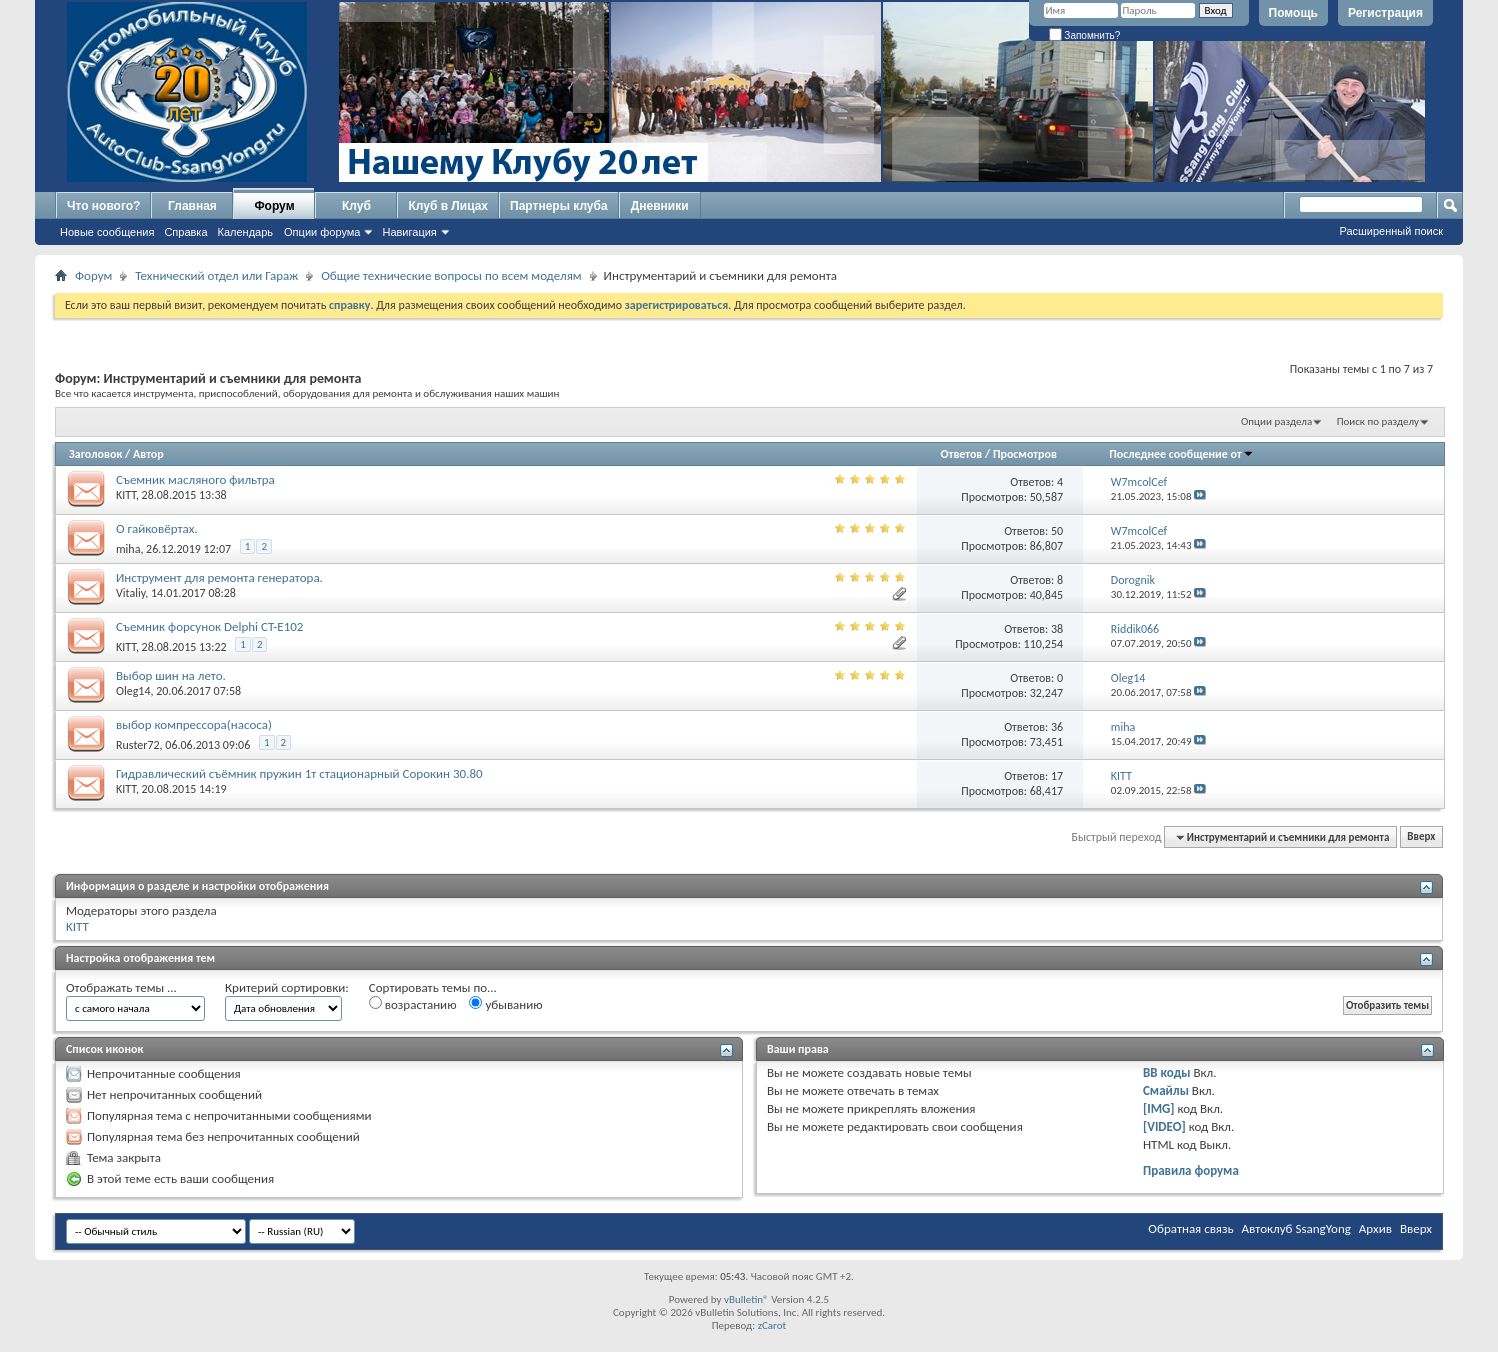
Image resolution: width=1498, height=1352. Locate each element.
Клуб (356, 206)
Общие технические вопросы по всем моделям (451, 275)
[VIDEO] (1164, 1126)
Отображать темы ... (121, 987)
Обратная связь (1190, 1228)
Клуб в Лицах (448, 206)
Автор (148, 454)
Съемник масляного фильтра (195, 479)
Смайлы (1166, 1090)
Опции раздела (1276, 421)
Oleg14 (133, 691)
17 (1057, 776)
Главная (192, 206)
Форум (274, 206)
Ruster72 (138, 745)
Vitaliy (130, 593)
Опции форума (322, 232)
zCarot (772, 1325)
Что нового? (103, 206)
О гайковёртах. (157, 528)
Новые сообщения (107, 232)
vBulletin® (746, 1299)
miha (128, 549)
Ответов (962, 454)
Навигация (409, 232)
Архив (1375, 1228)
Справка (185, 232)
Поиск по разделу (1378, 421)
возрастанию (413, 1004)
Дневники (660, 206)
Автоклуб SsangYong (1296, 1228)
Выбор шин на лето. (171, 675)
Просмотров (1025, 454)
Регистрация (1385, 13)
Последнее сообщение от (1181, 454)
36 (1057, 727)
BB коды (1167, 1072)
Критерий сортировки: (287, 987)
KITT (126, 495)
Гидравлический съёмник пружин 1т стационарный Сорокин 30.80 (299, 773)
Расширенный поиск (1391, 231)
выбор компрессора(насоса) (194, 724)
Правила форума (1191, 1170)
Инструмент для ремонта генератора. (219, 577)
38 (1057, 629)
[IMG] (1159, 1108)
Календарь (246, 232)
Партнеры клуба (559, 206)
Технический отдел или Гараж (216, 275)
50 (1057, 531)
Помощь (1293, 13)
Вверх (1421, 837)
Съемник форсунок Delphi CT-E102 (209, 626)
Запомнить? (1085, 35)
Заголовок (95, 454)
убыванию (505, 1004)
